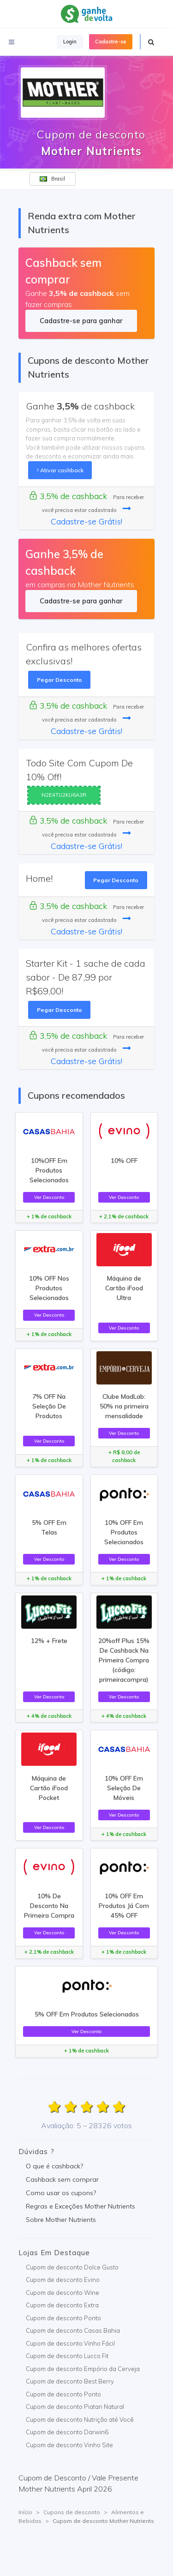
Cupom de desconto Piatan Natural (75, 2406)
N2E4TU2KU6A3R (64, 795)
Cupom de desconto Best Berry (70, 2381)
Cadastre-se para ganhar (81, 320)
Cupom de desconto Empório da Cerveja (83, 2368)
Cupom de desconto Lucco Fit (67, 2355)
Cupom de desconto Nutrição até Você (80, 2419)
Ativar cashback (60, 470)
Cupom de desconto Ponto (63, 2318)
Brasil (52, 178)
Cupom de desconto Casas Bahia (73, 2330)
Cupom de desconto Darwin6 (67, 2432)
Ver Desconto (49, 1197)
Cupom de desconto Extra (62, 2305)
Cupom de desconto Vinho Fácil (70, 2343)
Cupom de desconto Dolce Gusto (72, 2267)
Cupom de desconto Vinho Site (69, 2445)
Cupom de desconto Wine (62, 2292)
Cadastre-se (110, 41)
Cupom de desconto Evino (63, 2279)
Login (70, 41)
